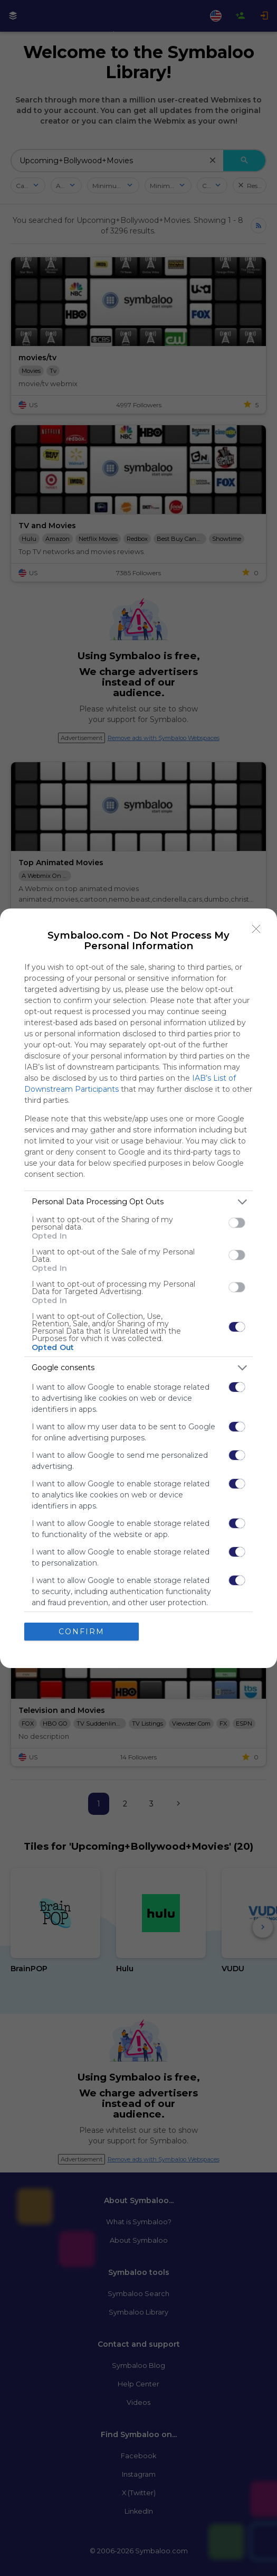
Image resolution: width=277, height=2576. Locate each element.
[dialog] (138, 1288)
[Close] (256, 929)
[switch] (236, 1222)
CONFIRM (81, 1631)
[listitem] (138, 1202)
